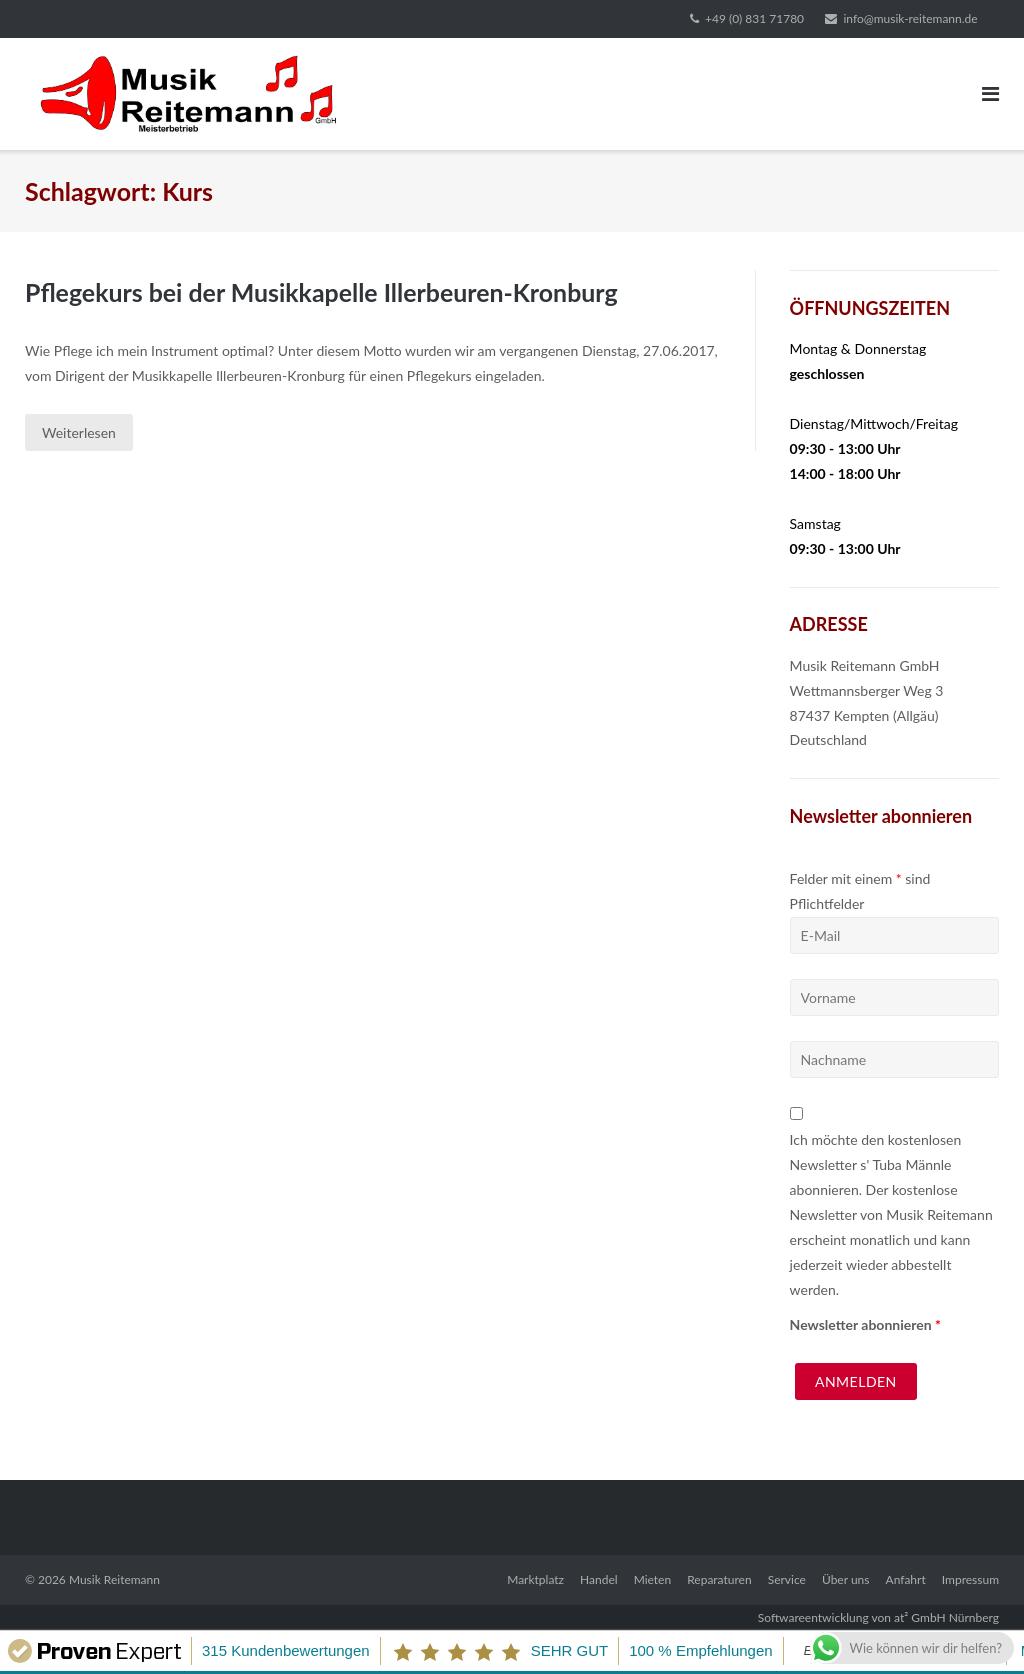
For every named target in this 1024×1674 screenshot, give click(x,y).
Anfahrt (906, 1579)
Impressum (970, 1579)
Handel (598, 1579)
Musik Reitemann (114, 1579)
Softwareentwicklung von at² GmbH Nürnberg (878, 1617)
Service (787, 1579)
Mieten (652, 1579)
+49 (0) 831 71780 (754, 18)
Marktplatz (535, 1579)
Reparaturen (719, 1579)
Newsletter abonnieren (865, 1324)
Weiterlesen (79, 432)
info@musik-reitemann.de (910, 18)
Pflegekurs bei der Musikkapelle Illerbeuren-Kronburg (322, 292)
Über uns (845, 1579)
